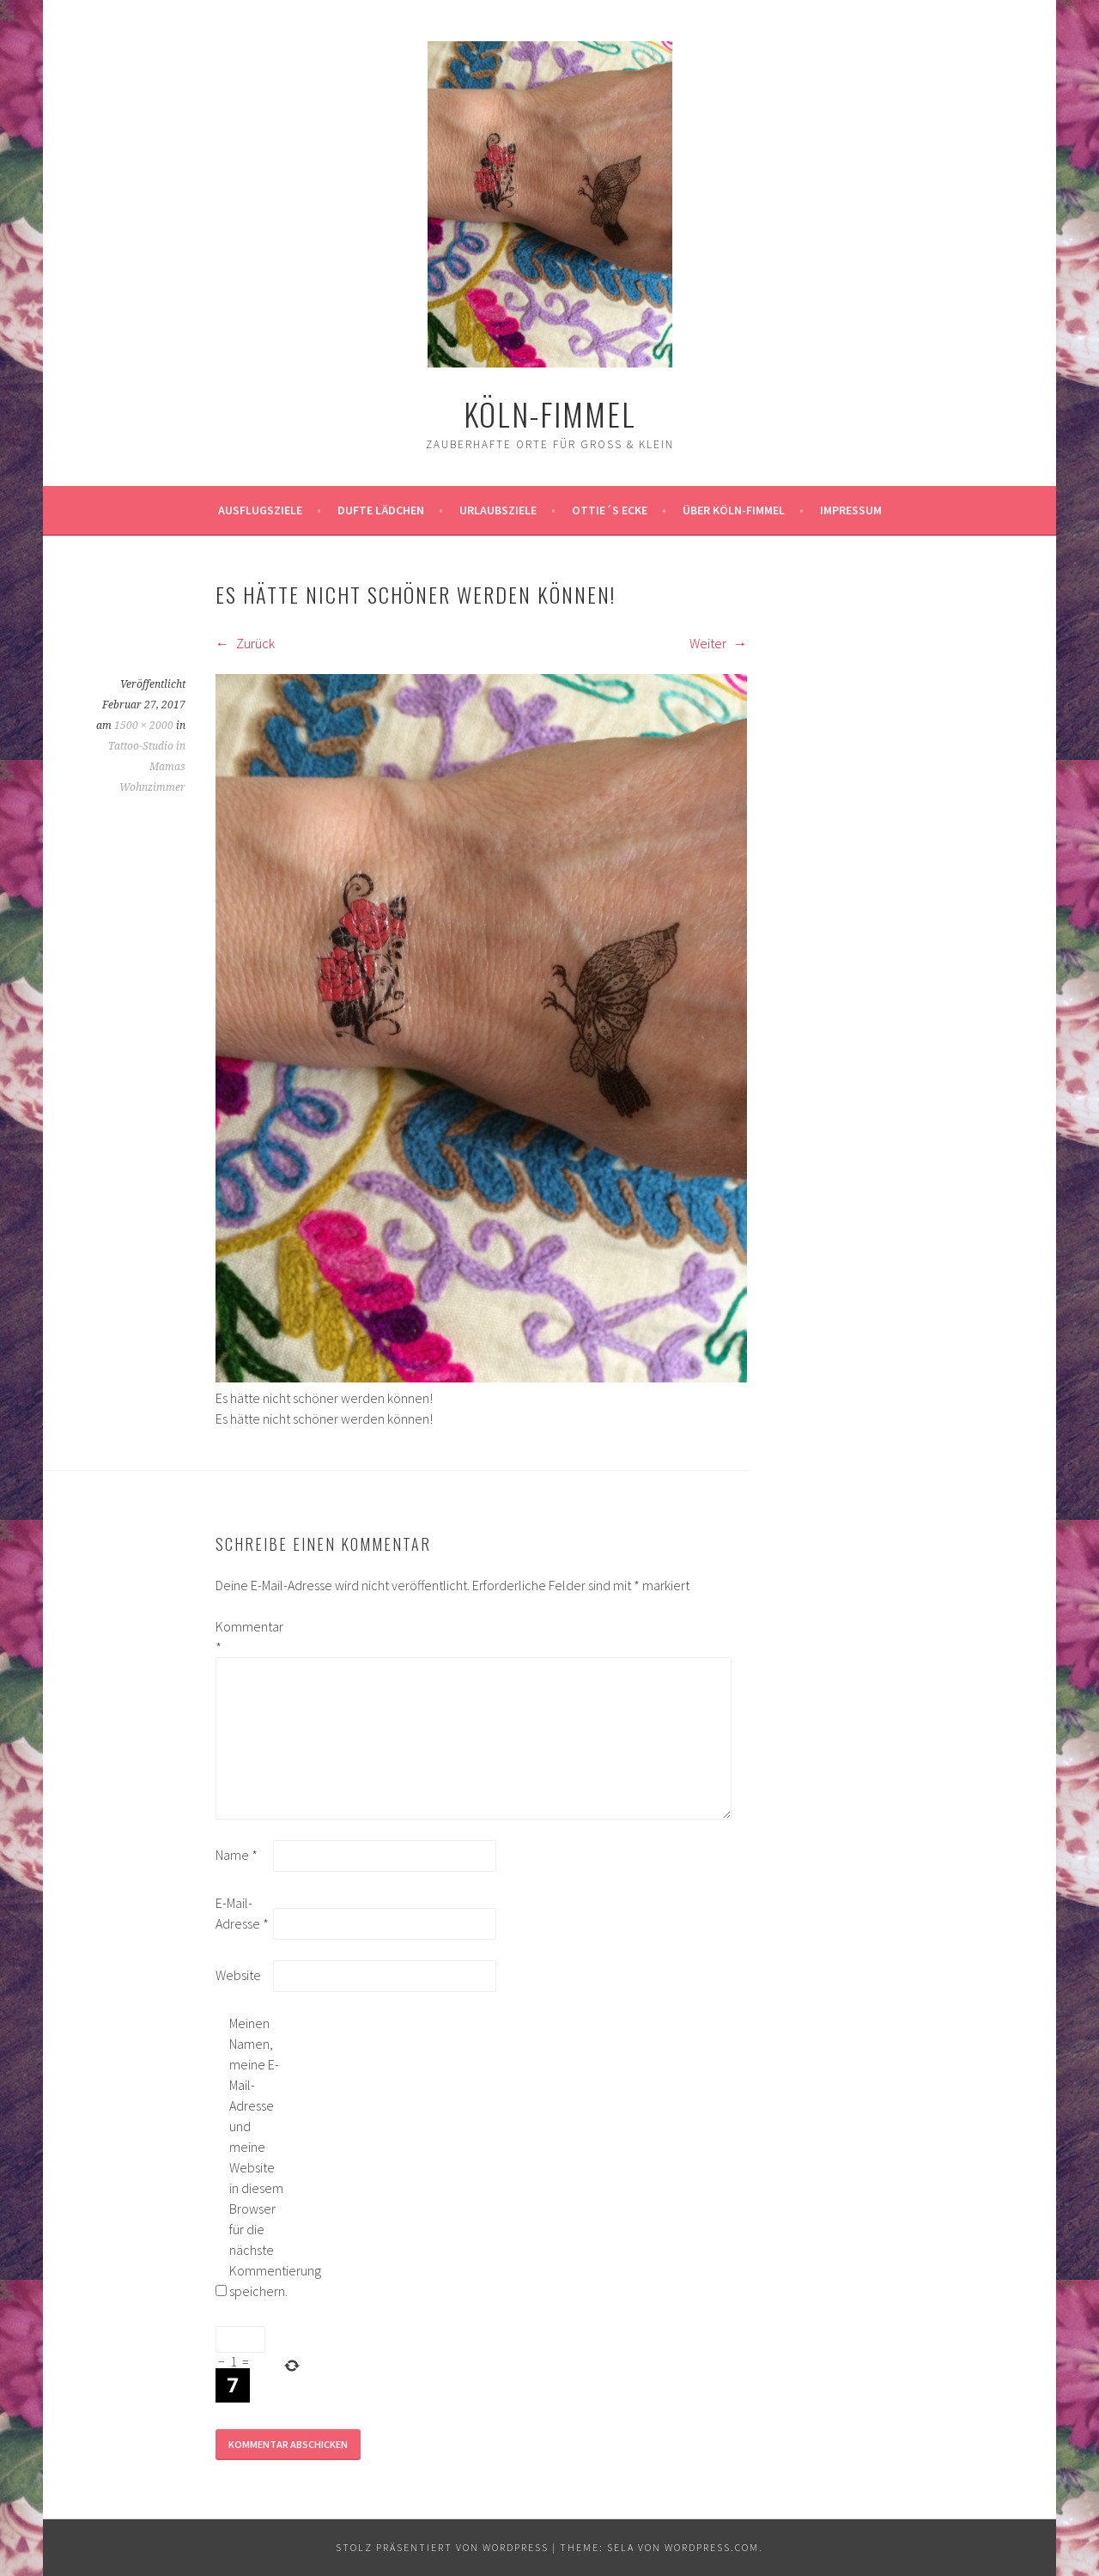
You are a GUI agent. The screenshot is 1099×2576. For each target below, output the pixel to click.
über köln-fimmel (734, 510)
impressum (851, 510)
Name (237, 1854)
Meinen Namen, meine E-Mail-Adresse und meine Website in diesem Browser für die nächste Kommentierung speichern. (256, 2157)
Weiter (718, 643)
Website (238, 1975)
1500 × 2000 (143, 726)
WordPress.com (712, 2547)
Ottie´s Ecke (609, 510)
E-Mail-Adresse (242, 1913)
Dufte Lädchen (380, 510)
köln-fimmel (550, 413)
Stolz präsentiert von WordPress (442, 2547)
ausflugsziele (260, 510)
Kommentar (243, 1637)
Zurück (245, 643)
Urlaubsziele (498, 510)
